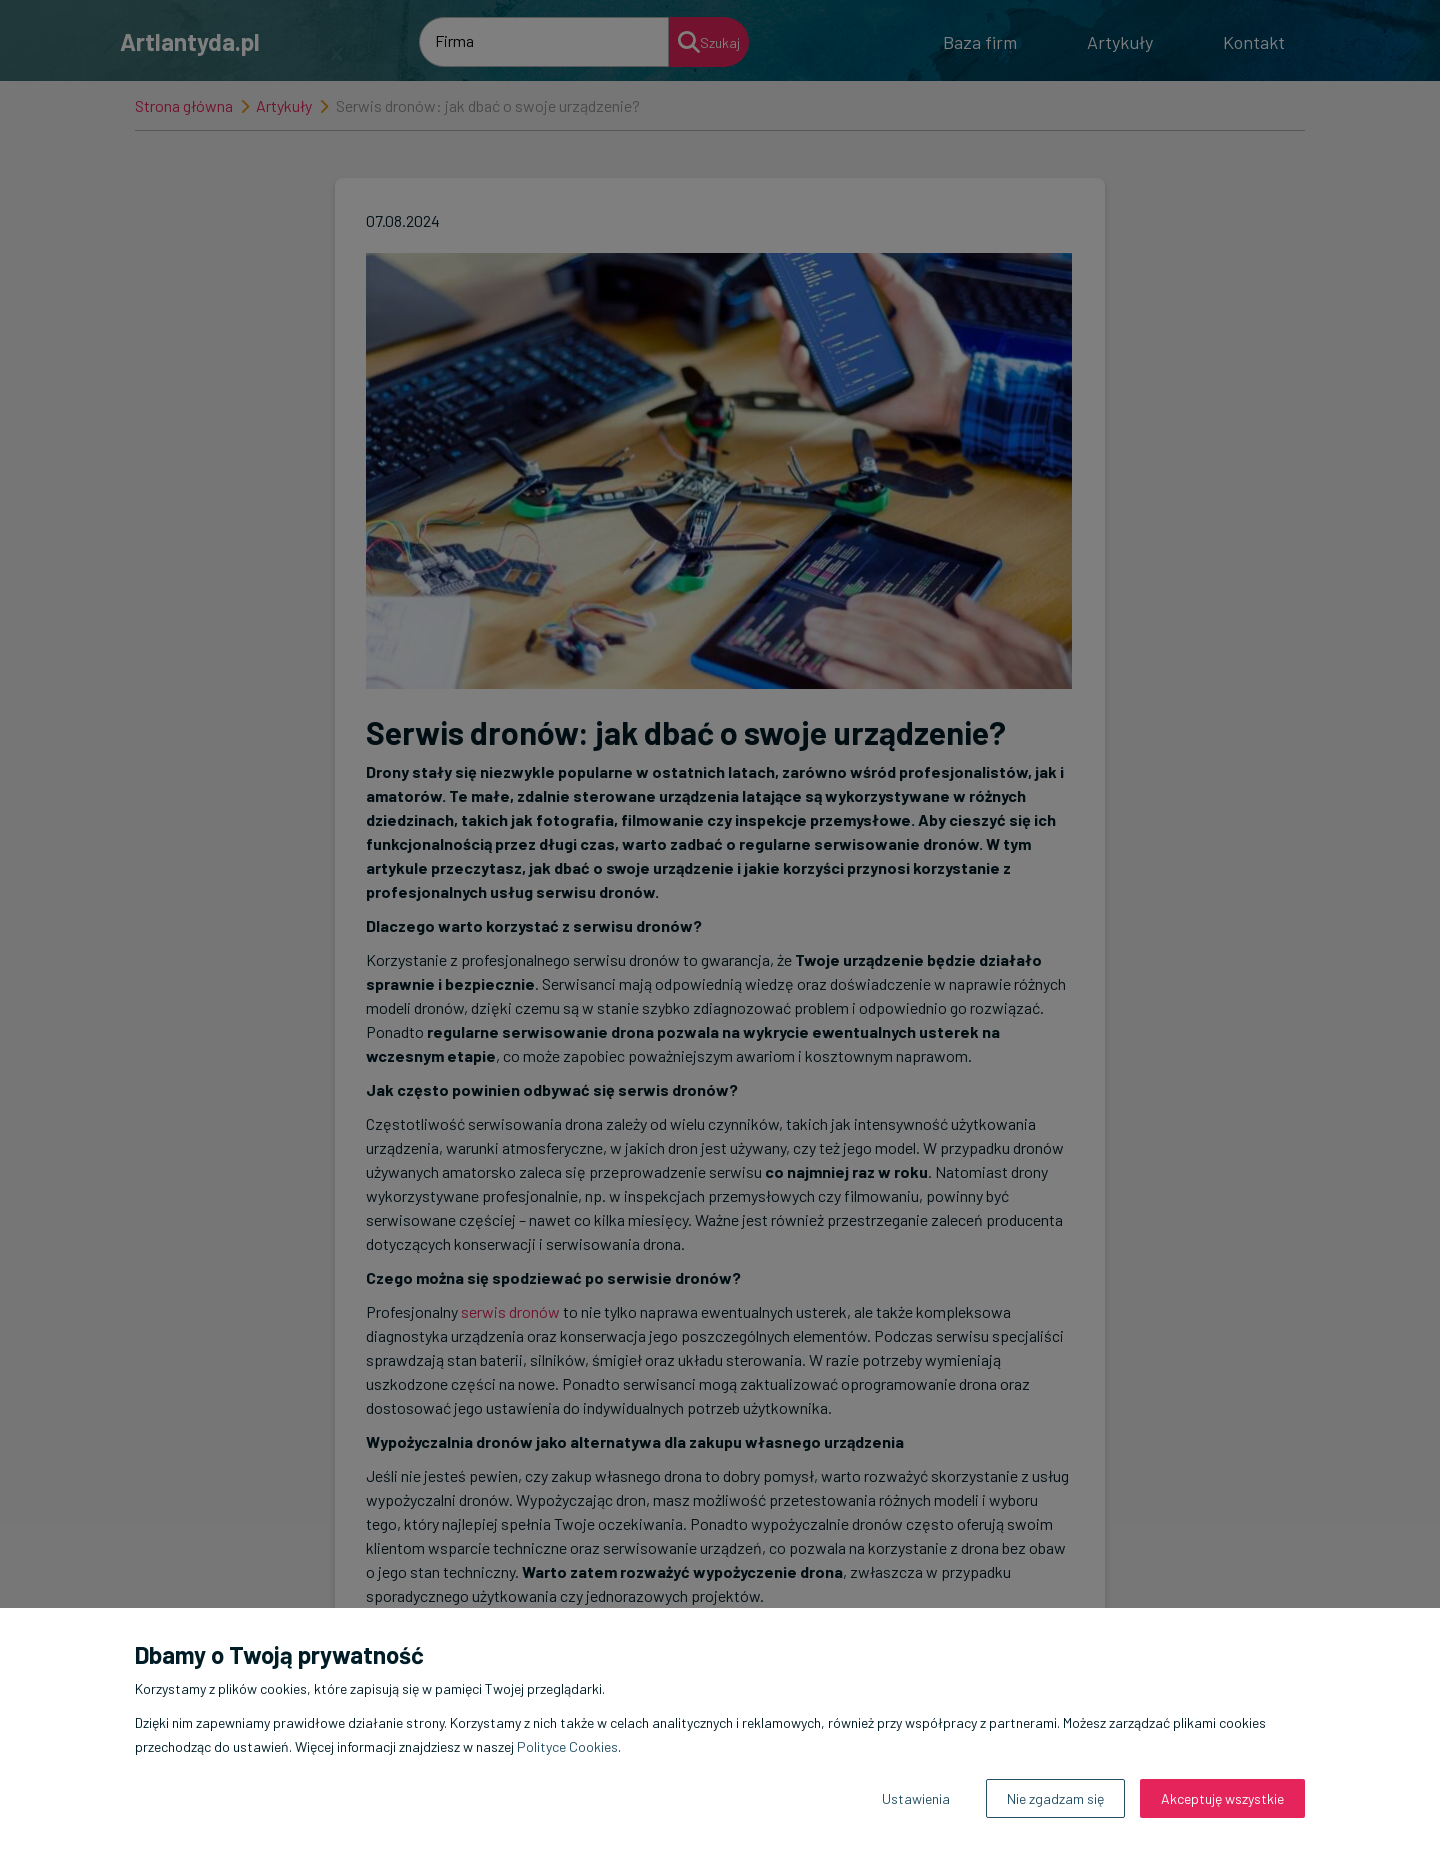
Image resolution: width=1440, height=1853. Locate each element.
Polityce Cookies (567, 1746)
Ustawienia (916, 1798)
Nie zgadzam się (1055, 1798)
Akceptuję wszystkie (1222, 1798)
